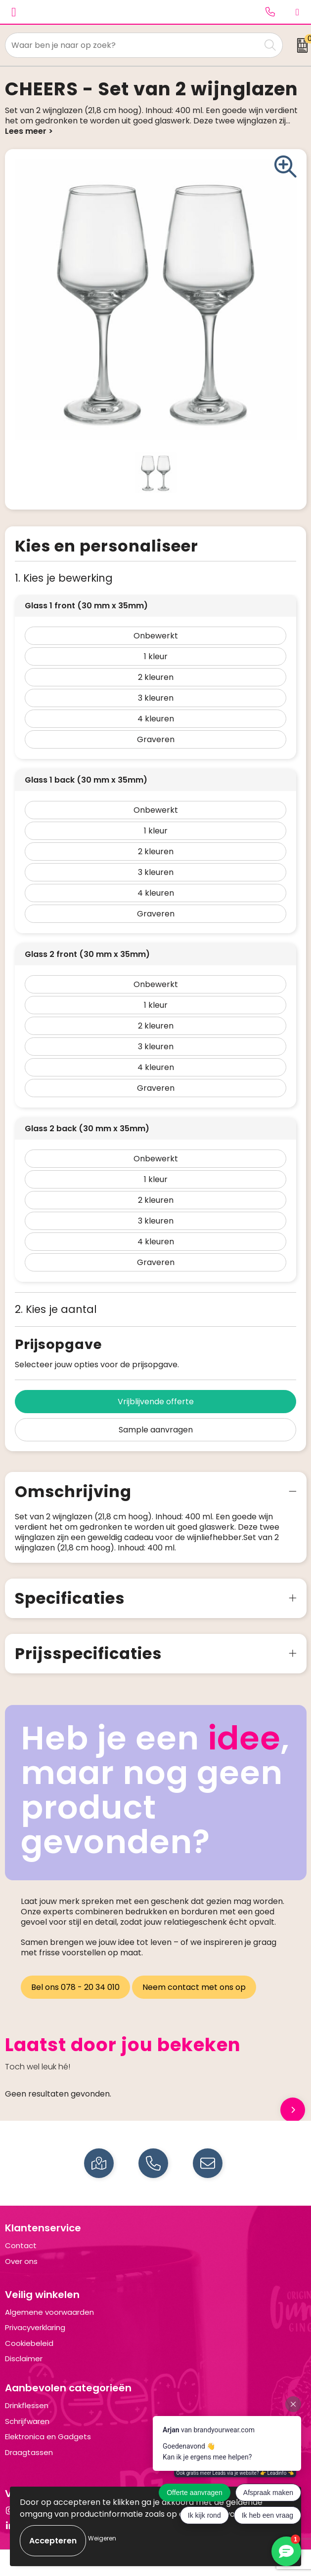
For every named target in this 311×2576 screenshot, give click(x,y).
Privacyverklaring (35, 2327)
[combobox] (132, 45)
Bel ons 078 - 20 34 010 (75, 1987)
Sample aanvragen (156, 1429)
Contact (21, 2245)
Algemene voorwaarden (49, 2312)
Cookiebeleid (29, 2343)
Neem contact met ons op (194, 1987)
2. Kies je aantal (56, 1309)
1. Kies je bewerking (64, 578)
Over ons (21, 2261)
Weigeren (102, 2538)
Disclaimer (24, 2358)
